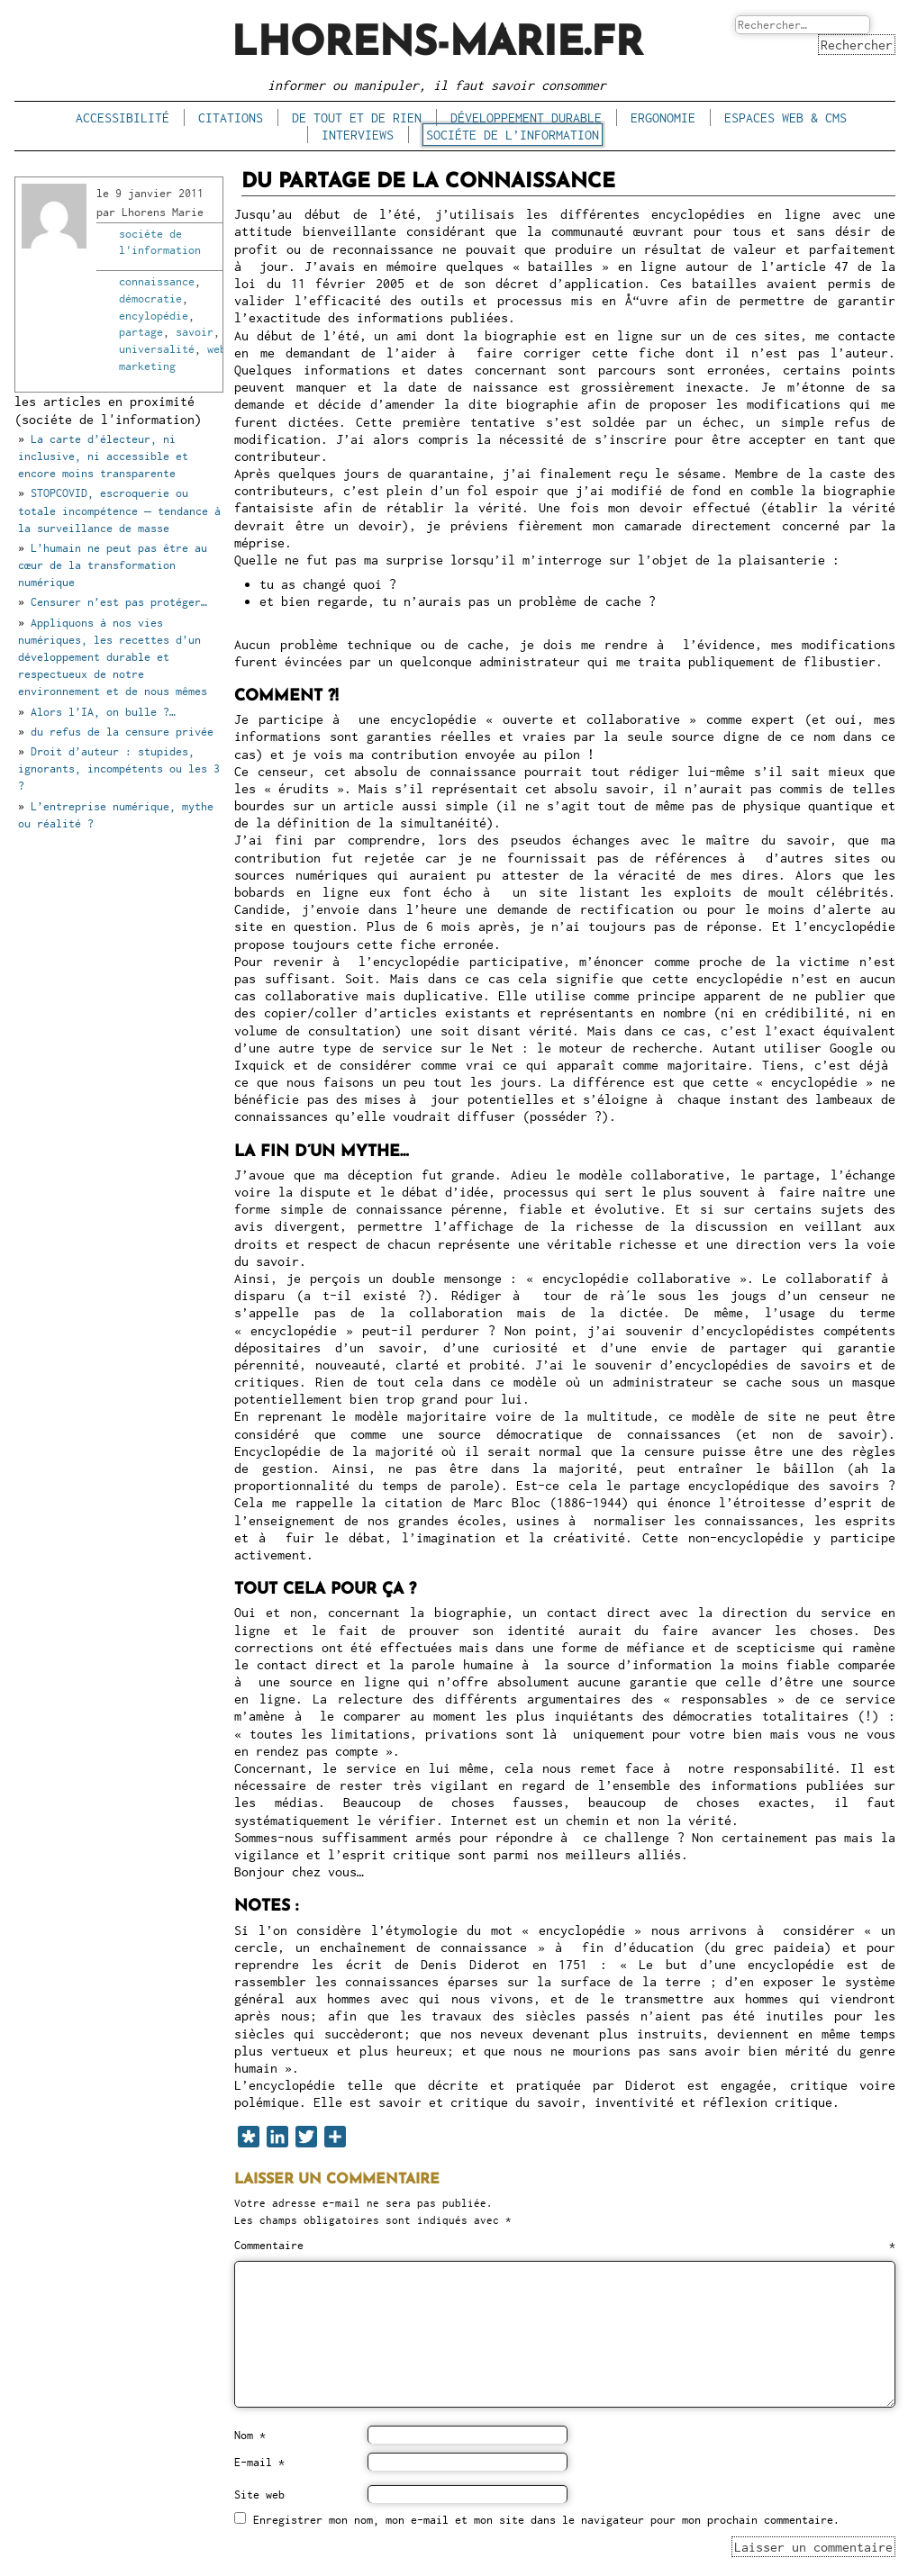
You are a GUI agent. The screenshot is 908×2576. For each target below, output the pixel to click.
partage (141, 332)
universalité (157, 349)
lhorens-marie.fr (437, 44)
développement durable (526, 117)
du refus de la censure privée (122, 731)
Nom (250, 2435)
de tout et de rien (357, 117)
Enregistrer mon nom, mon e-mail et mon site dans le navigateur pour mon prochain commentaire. (546, 2519)
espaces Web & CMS (785, 117)
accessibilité (122, 117)
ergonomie (663, 117)
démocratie (150, 298)
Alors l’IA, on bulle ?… (103, 712)
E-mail (259, 2462)
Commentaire (564, 2245)
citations (230, 117)
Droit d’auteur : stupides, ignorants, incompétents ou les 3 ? (119, 768)
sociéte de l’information (512, 134)
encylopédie (153, 315)
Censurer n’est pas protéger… (119, 602)
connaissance (157, 281)
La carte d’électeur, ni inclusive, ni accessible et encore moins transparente (103, 456)
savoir (194, 332)
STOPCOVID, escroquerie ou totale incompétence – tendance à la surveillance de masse (119, 510)
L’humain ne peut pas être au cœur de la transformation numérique (112, 565)
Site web (259, 2494)
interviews (358, 134)
